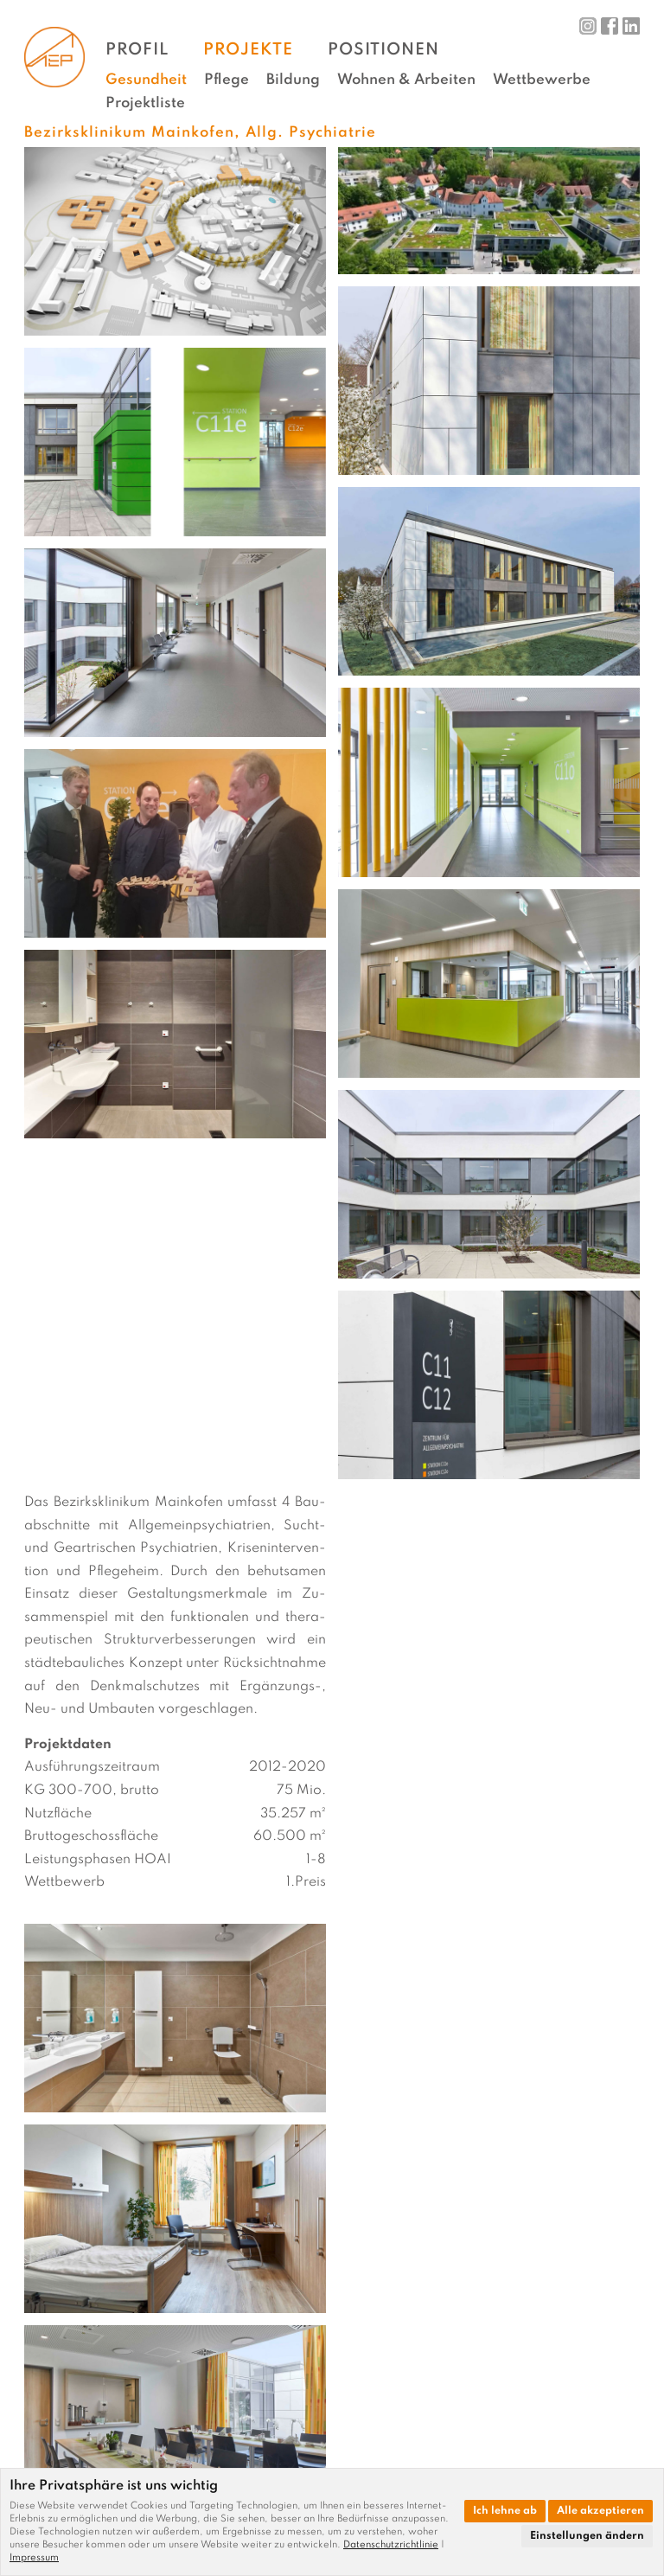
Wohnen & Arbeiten (406, 80)
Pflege (226, 80)
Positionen (383, 50)
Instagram (588, 26)
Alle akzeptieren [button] (600, 2511)
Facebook (609, 26)
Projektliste (145, 103)
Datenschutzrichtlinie (390, 2545)
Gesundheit (146, 80)
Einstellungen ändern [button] (587, 2536)
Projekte (248, 50)
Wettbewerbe (542, 80)
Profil (137, 50)
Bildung (293, 80)
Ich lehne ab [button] (505, 2511)
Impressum (34, 2558)
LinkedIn (631, 26)
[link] (393, 2545)
